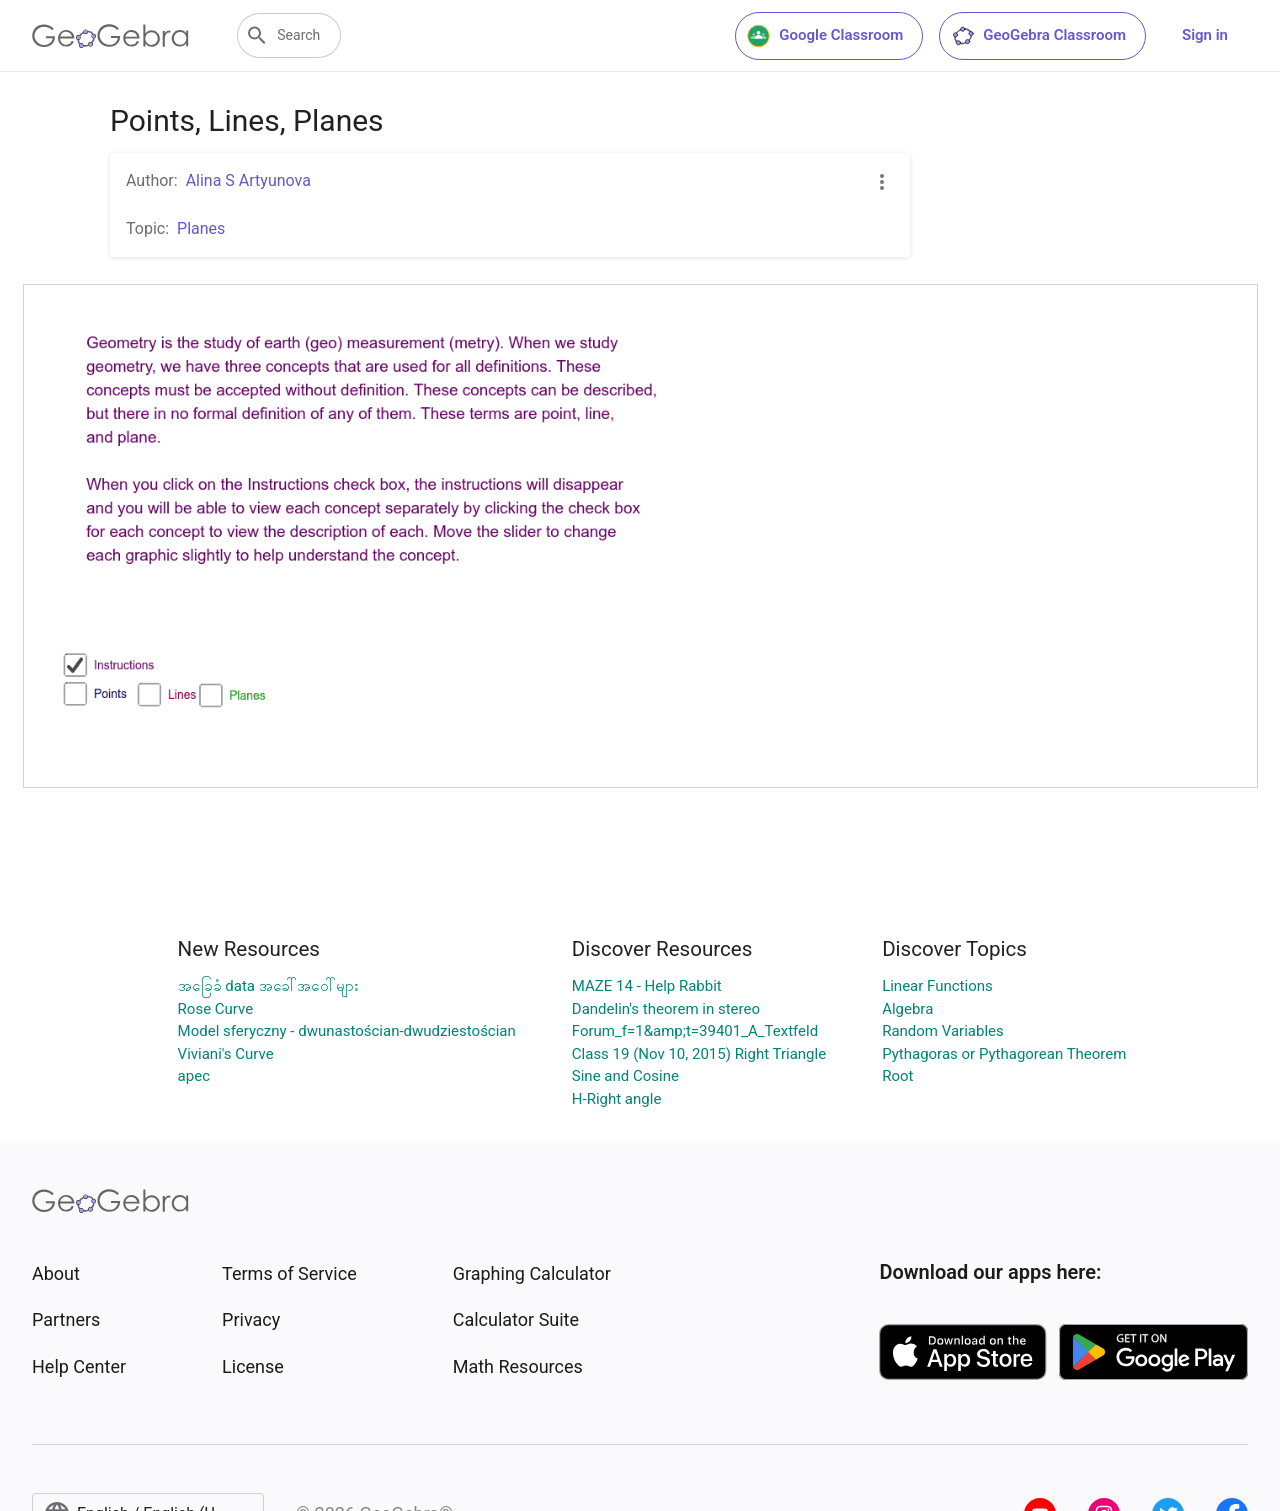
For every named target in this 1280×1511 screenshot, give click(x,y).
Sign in (1205, 35)
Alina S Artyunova (248, 180)
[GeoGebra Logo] (110, 36)
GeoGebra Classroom (1038, 36)
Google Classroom (825, 36)
